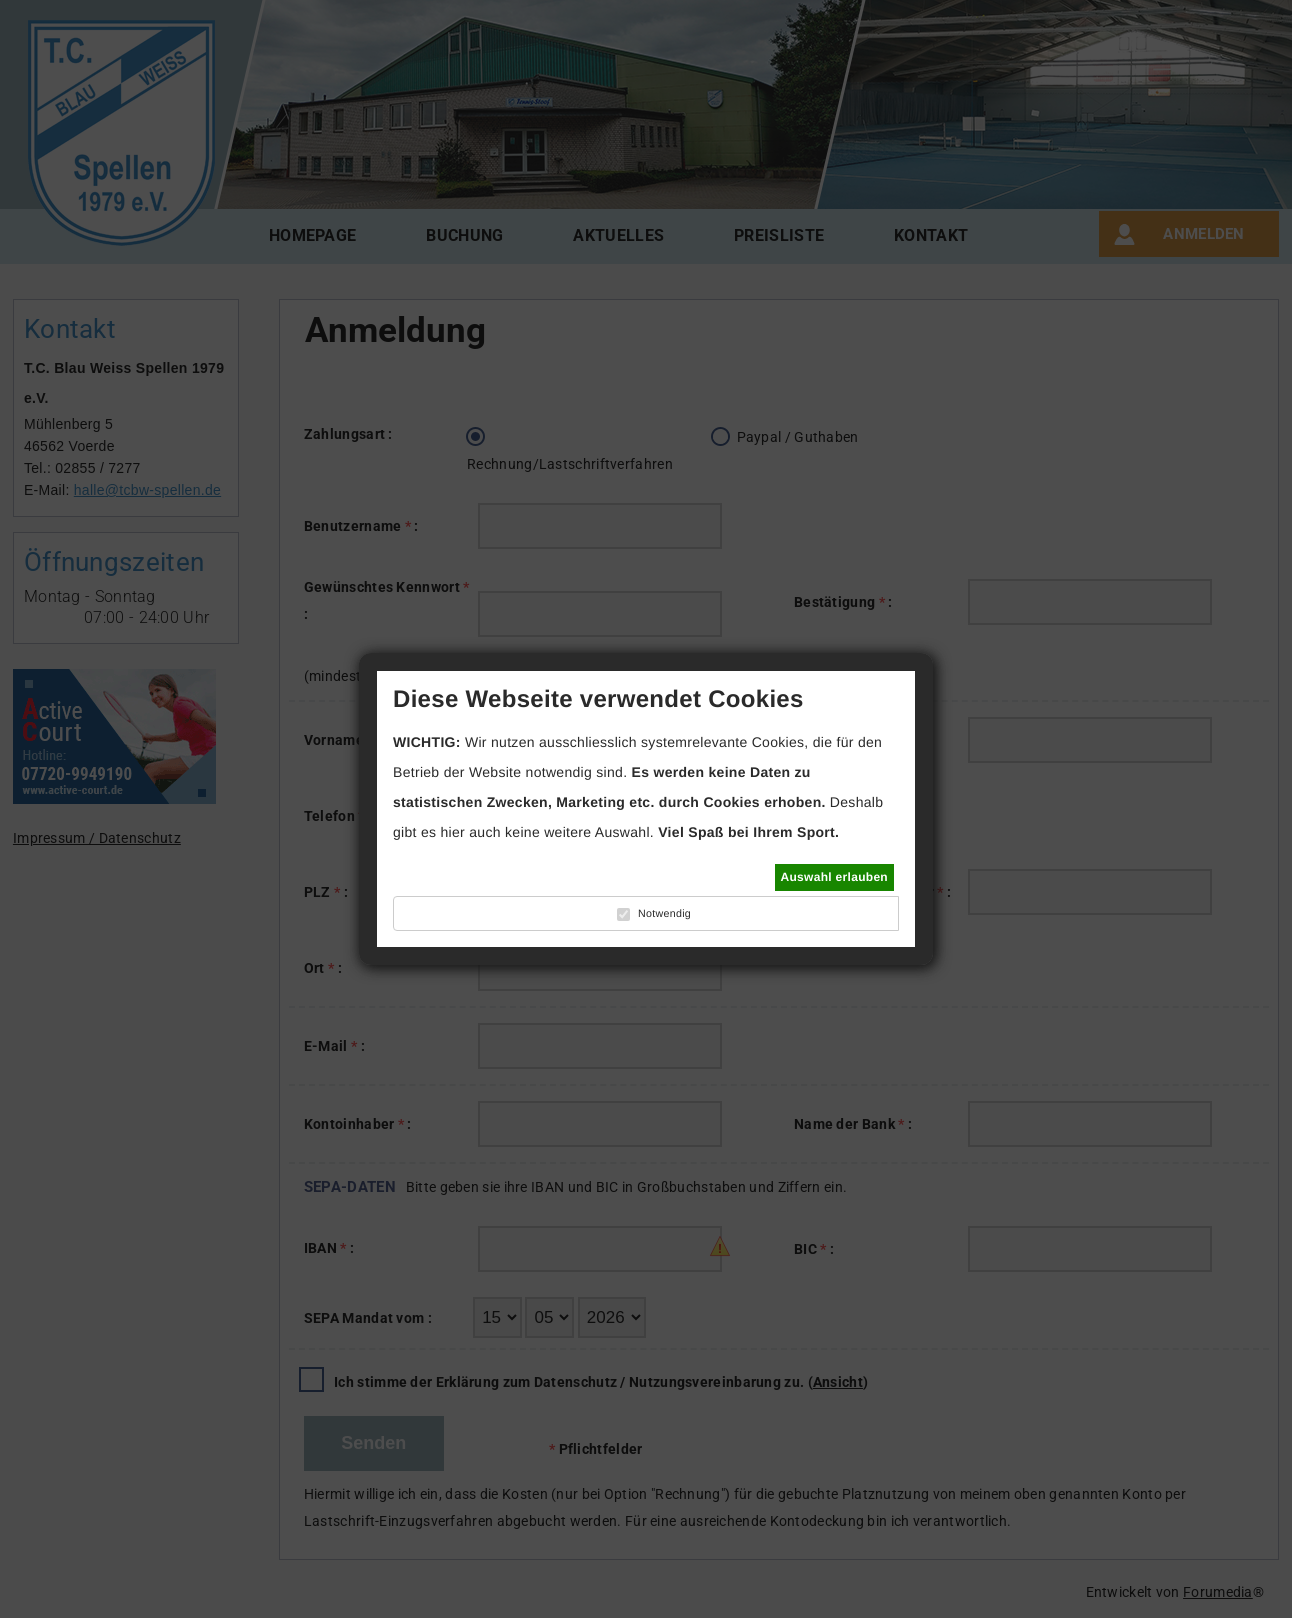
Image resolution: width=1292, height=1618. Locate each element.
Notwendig (664, 914)
